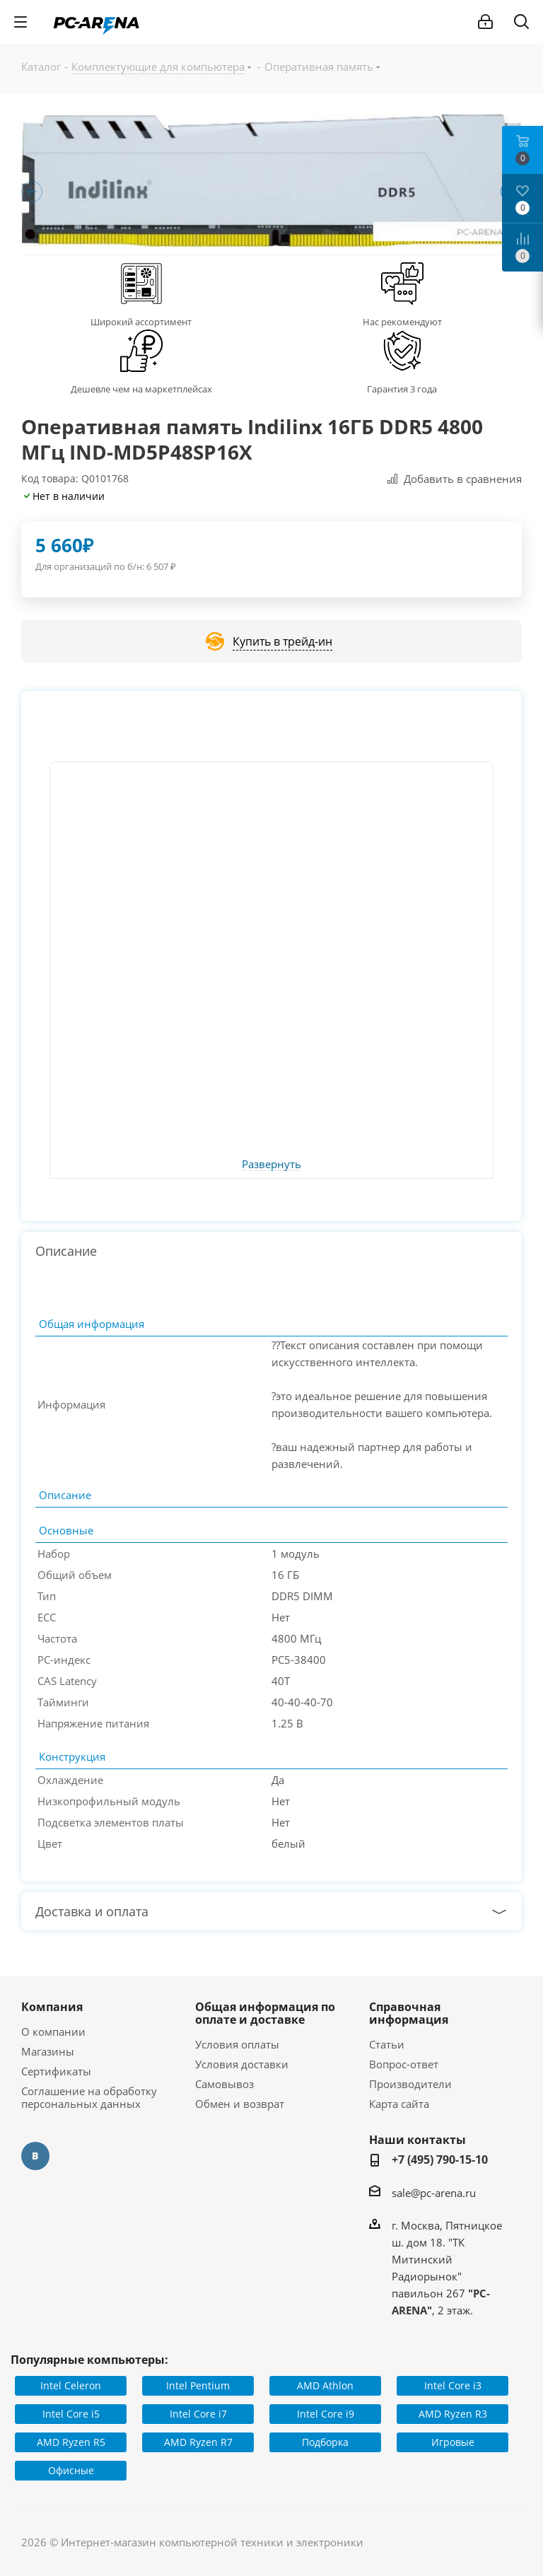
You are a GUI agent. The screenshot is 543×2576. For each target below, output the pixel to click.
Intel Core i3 (452, 2385)
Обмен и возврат (239, 2104)
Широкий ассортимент (141, 321)
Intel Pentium (198, 2385)
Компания (52, 2007)
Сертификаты (56, 2071)
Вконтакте (35, 2156)
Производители (410, 2084)
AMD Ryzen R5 (71, 2442)
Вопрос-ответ (403, 2064)
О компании (53, 2031)
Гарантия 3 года (402, 389)
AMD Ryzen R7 (198, 2442)
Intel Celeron (70, 2385)
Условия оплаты (237, 2044)
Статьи (386, 2044)
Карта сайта (399, 2104)
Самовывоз (224, 2084)
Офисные (71, 2470)
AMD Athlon (325, 2385)
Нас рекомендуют (402, 321)
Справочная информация (408, 2013)
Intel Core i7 (198, 2413)
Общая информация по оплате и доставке (265, 2013)
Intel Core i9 (325, 2413)
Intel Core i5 (71, 2413)
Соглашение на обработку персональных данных (89, 2097)
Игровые (452, 2442)
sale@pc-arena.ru (434, 2193)
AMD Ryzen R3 (453, 2413)
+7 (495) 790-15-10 (440, 2159)
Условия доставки (241, 2064)
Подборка (325, 2442)
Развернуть (271, 1164)
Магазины (47, 2051)
